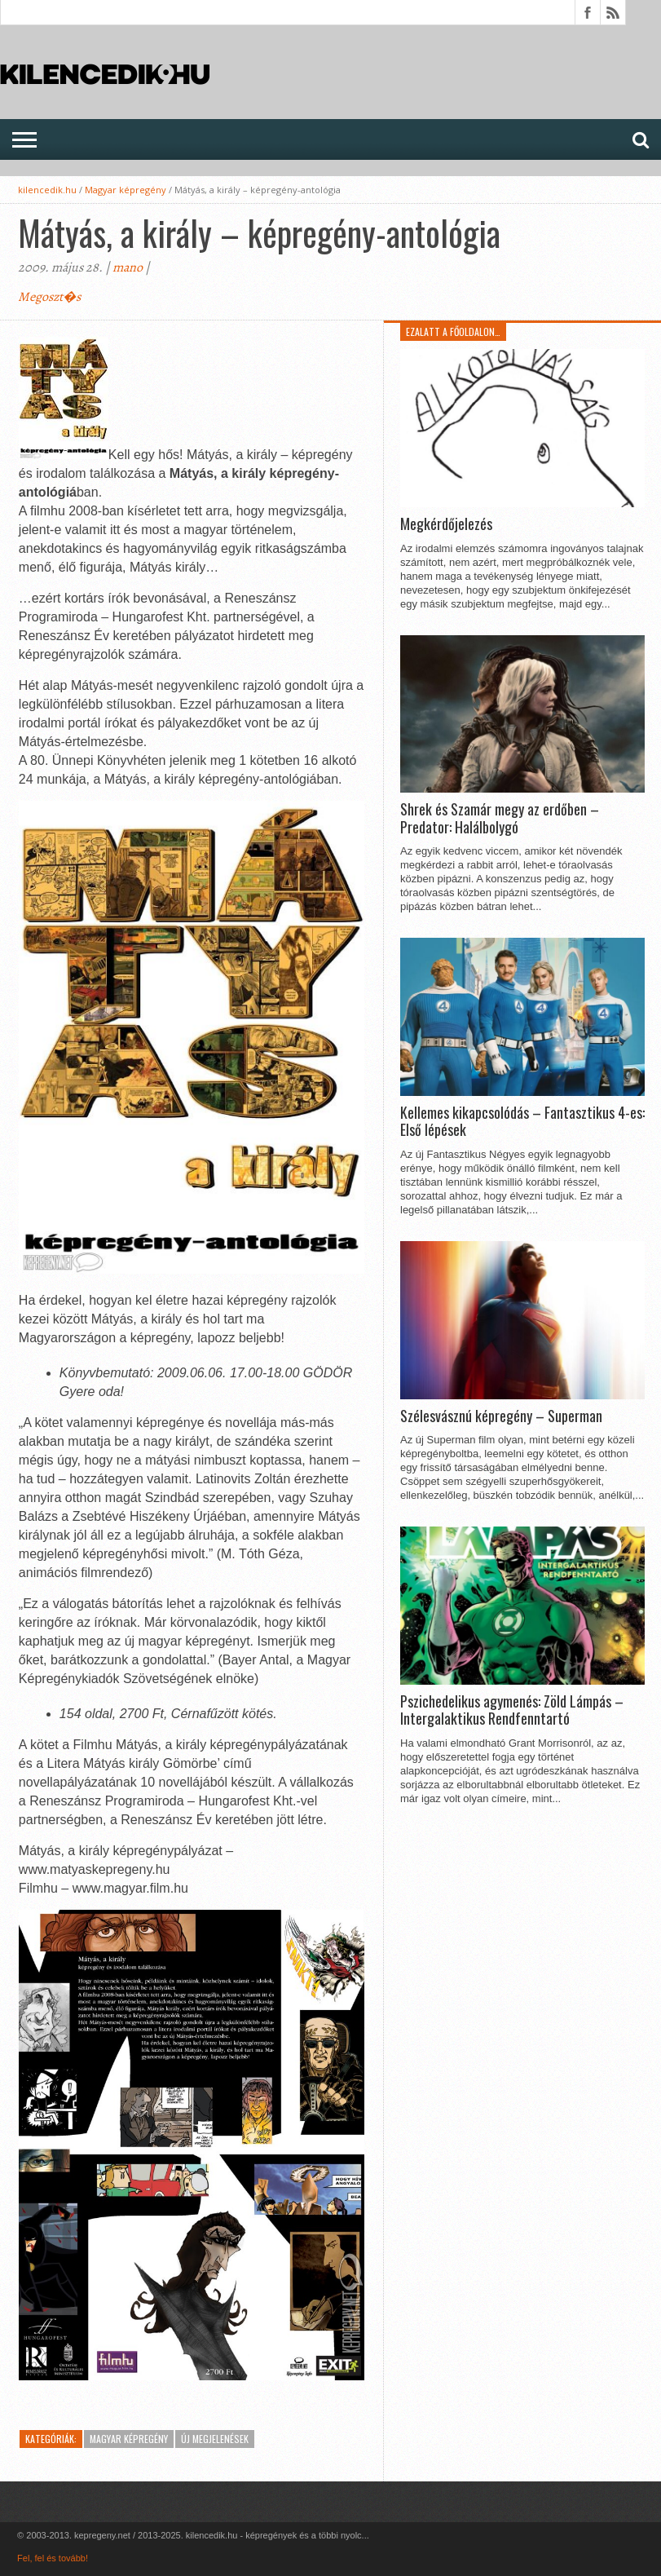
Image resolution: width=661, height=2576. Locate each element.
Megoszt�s (49, 297)
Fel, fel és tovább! (52, 2558)
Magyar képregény (125, 189)
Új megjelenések (215, 2439)
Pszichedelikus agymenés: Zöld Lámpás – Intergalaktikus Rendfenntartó (512, 1710)
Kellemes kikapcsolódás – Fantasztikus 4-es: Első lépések (522, 1121)
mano (127, 267)
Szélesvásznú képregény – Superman (501, 1416)
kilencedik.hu (47, 189)
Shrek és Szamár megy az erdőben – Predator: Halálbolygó (499, 818)
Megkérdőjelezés (446, 524)
